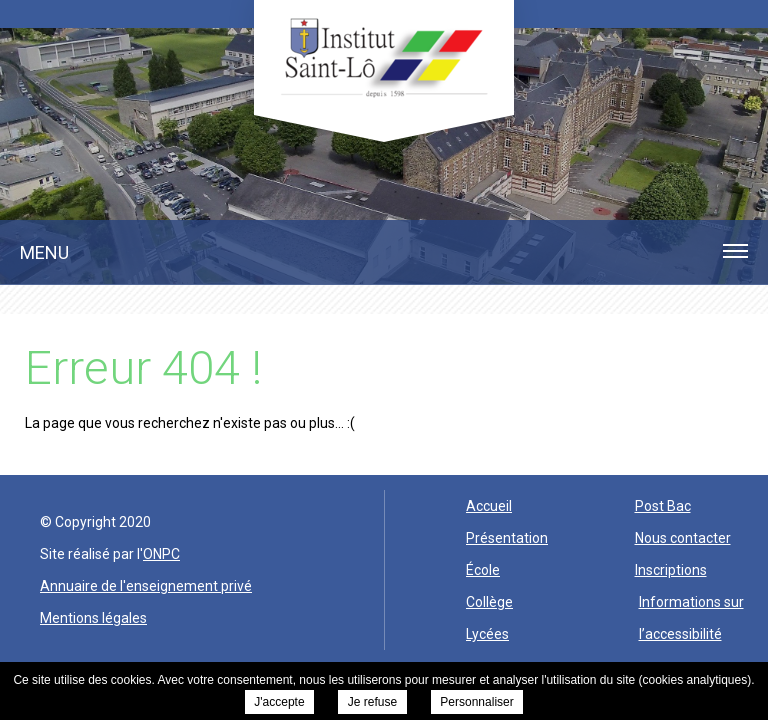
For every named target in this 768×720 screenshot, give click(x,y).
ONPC (161, 554)
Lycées (487, 634)
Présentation (507, 538)
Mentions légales (93, 618)
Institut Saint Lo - (384, 57)
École (483, 570)
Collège (489, 602)
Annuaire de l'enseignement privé (146, 586)
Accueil (489, 506)
